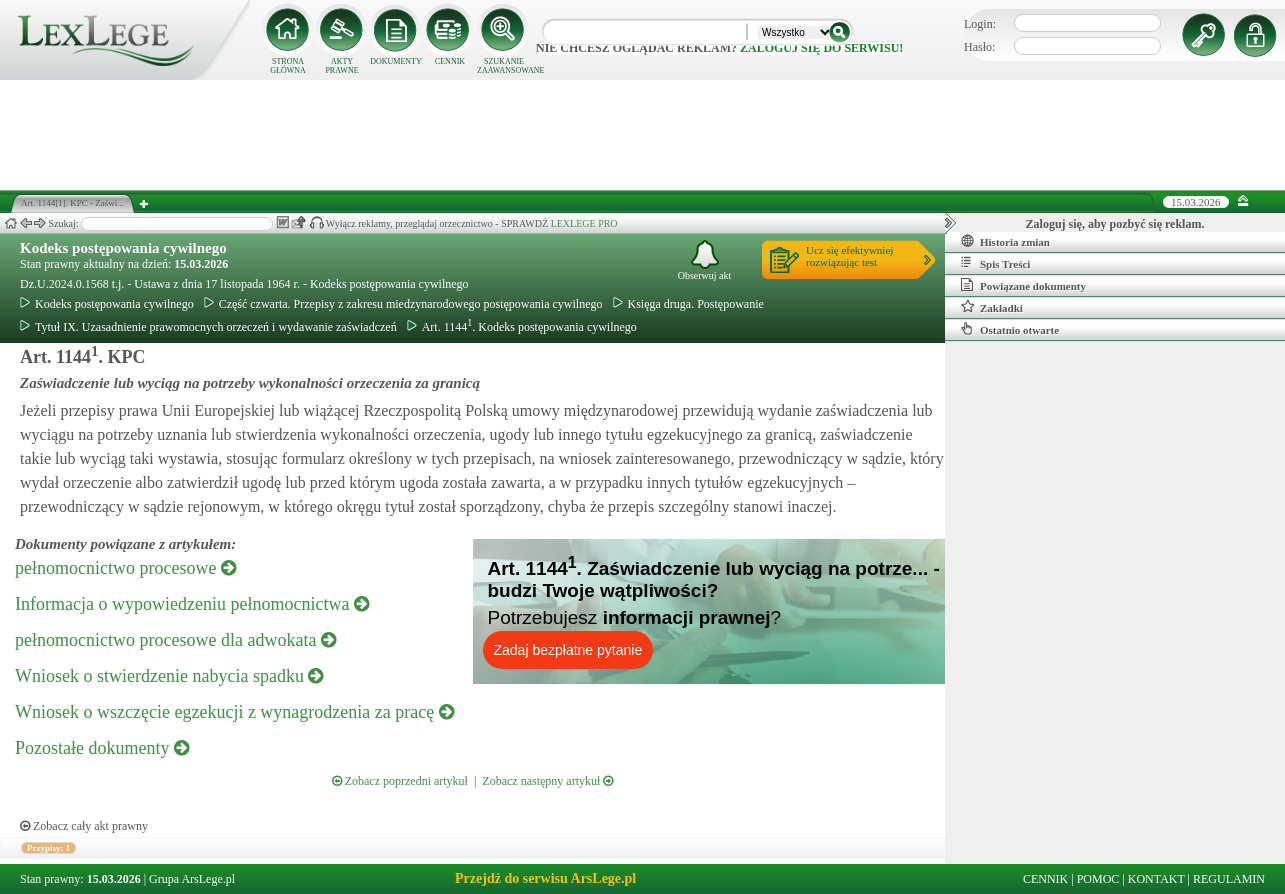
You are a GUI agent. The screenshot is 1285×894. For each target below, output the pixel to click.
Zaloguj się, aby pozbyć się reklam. (1115, 224)
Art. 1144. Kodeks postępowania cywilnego (522, 327)
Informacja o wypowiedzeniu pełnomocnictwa (192, 604)
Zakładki (992, 307)
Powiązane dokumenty (1023, 285)
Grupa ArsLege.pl (192, 879)
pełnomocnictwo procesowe (125, 568)
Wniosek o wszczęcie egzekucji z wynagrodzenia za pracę (234, 712)
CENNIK (450, 61)
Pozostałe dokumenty (102, 748)
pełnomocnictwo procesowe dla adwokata (175, 640)
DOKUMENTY (396, 61)
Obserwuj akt (705, 260)
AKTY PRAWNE (341, 66)
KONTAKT (1156, 879)
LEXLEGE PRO (584, 223)
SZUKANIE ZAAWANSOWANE (504, 66)
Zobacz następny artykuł (547, 781)
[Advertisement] (643, 135)
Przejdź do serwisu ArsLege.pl (545, 878)
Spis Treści (995, 263)
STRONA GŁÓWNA (288, 66)
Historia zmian (1005, 241)
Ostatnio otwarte (1010, 329)
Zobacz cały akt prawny (84, 826)
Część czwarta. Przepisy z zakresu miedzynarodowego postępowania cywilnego (403, 304)
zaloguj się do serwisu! (821, 48)
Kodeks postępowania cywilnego (123, 248)
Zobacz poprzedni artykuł (400, 781)
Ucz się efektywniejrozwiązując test (849, 256)
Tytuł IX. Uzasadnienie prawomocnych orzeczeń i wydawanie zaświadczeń (208, 327)
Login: (980, 24)
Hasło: (979, 47)
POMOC (1098, 879)
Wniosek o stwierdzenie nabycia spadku (169, 676)
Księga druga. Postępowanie (688, 304)
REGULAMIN (1229, 879)
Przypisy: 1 (48, 848)
